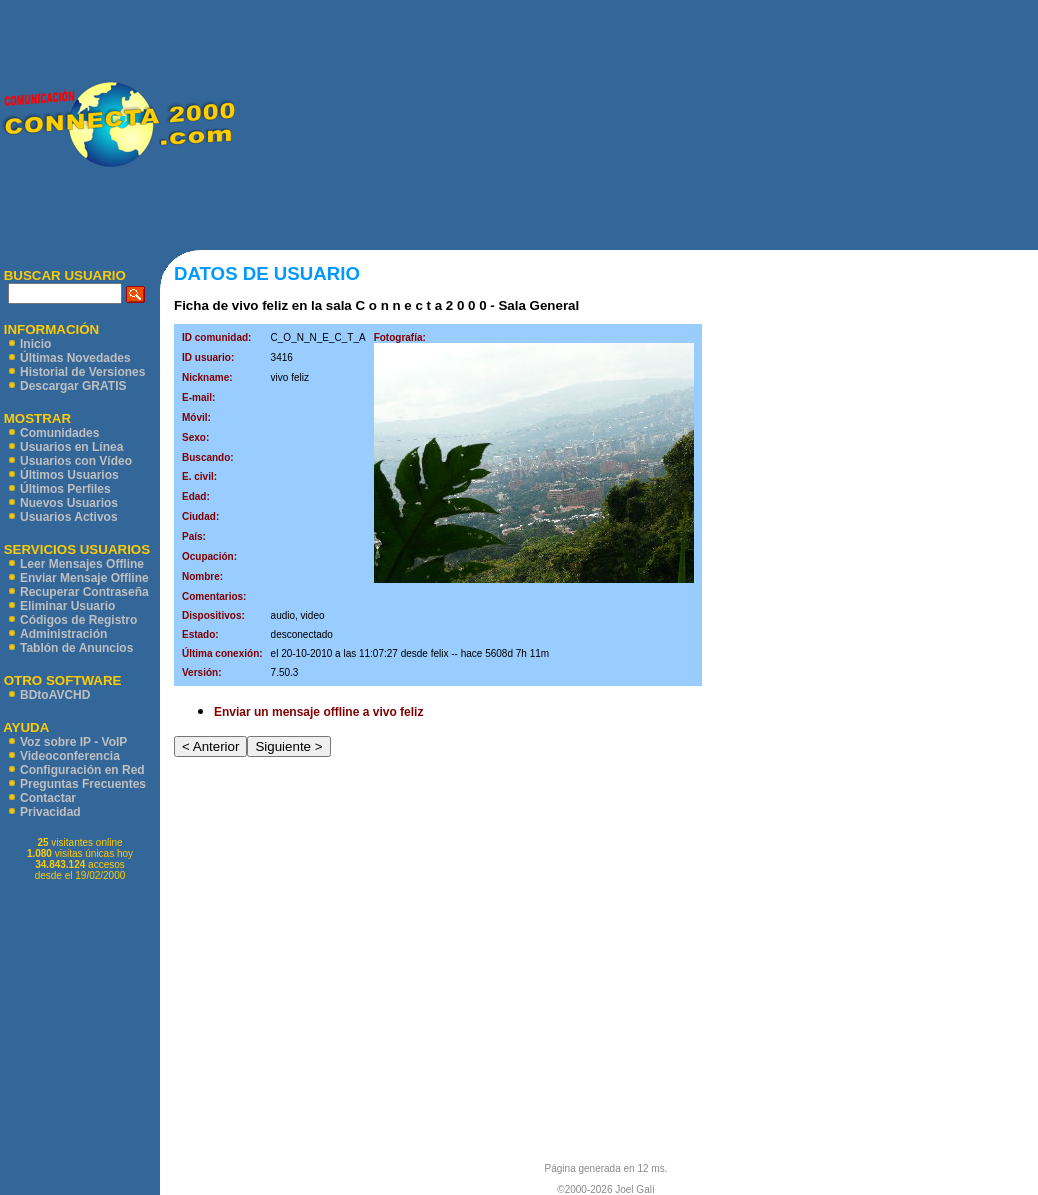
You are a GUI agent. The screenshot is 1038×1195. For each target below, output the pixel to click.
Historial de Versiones (82, 372)
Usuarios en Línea (71, 447)
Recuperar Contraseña (84, 592)
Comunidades (59, 433)
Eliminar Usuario (67, 606)
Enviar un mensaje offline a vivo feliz (318, 712)
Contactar (48, 798)
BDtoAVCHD (55, 695)
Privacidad (50, 812)
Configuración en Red (82, 770)
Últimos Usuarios (69, 475)
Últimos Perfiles (65, 489)
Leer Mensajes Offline (82, 564)
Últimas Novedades (75, 358)
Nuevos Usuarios (69, 503)
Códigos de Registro (78, 620)
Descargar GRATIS (73, 386)
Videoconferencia (70, 756)
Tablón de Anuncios (76, 648)
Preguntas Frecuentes (83, 784)
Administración (63, 634)
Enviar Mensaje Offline (84, 578)
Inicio (35, 344)
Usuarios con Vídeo (76, 461)
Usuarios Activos (69, 517)
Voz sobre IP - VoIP (73, 742)
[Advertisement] (637, 125)
